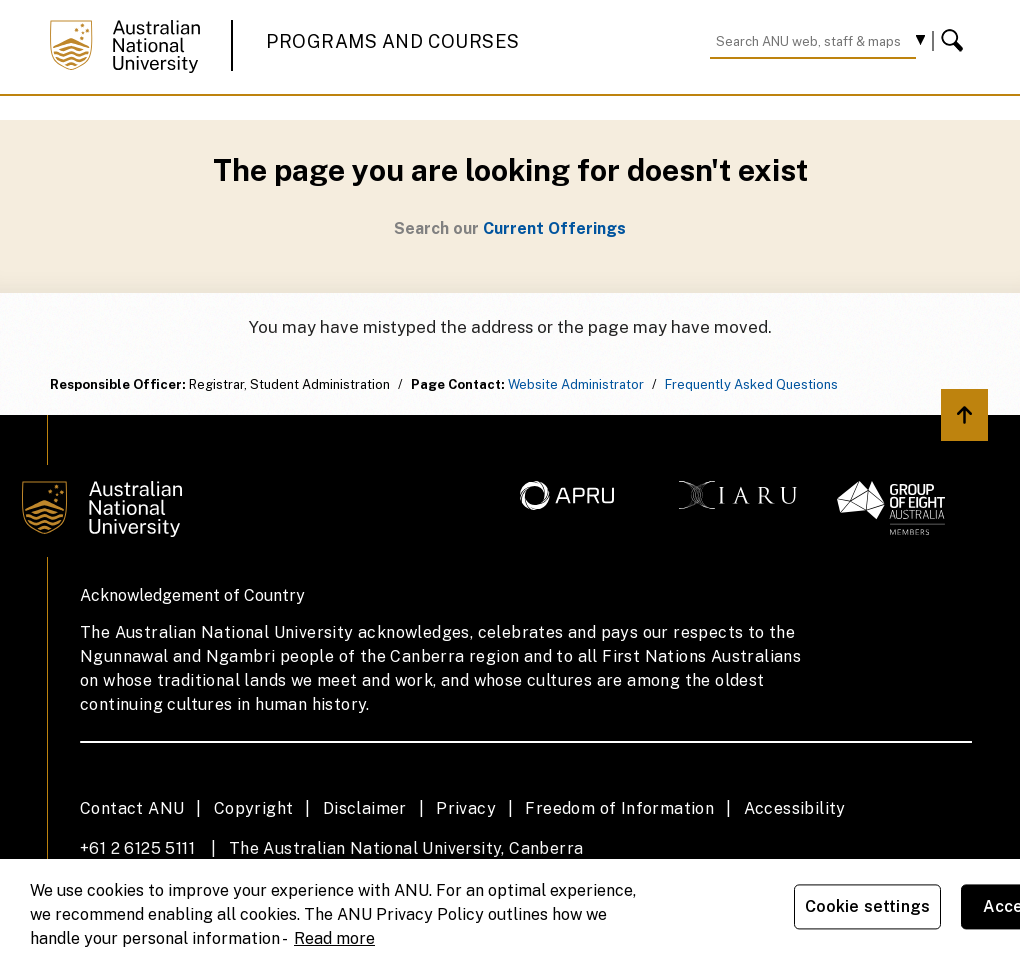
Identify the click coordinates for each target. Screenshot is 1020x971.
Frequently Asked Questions (751, 384)
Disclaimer (365, 808)
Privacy (466, 808)
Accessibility (795, 808)
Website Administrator (576, 384)
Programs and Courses (393, 41)
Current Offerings (554, 228)
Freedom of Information (619, 808)
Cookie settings (867, 906)
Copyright (254, 808)
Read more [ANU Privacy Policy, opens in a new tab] (334, 938)
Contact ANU (132, 808)
